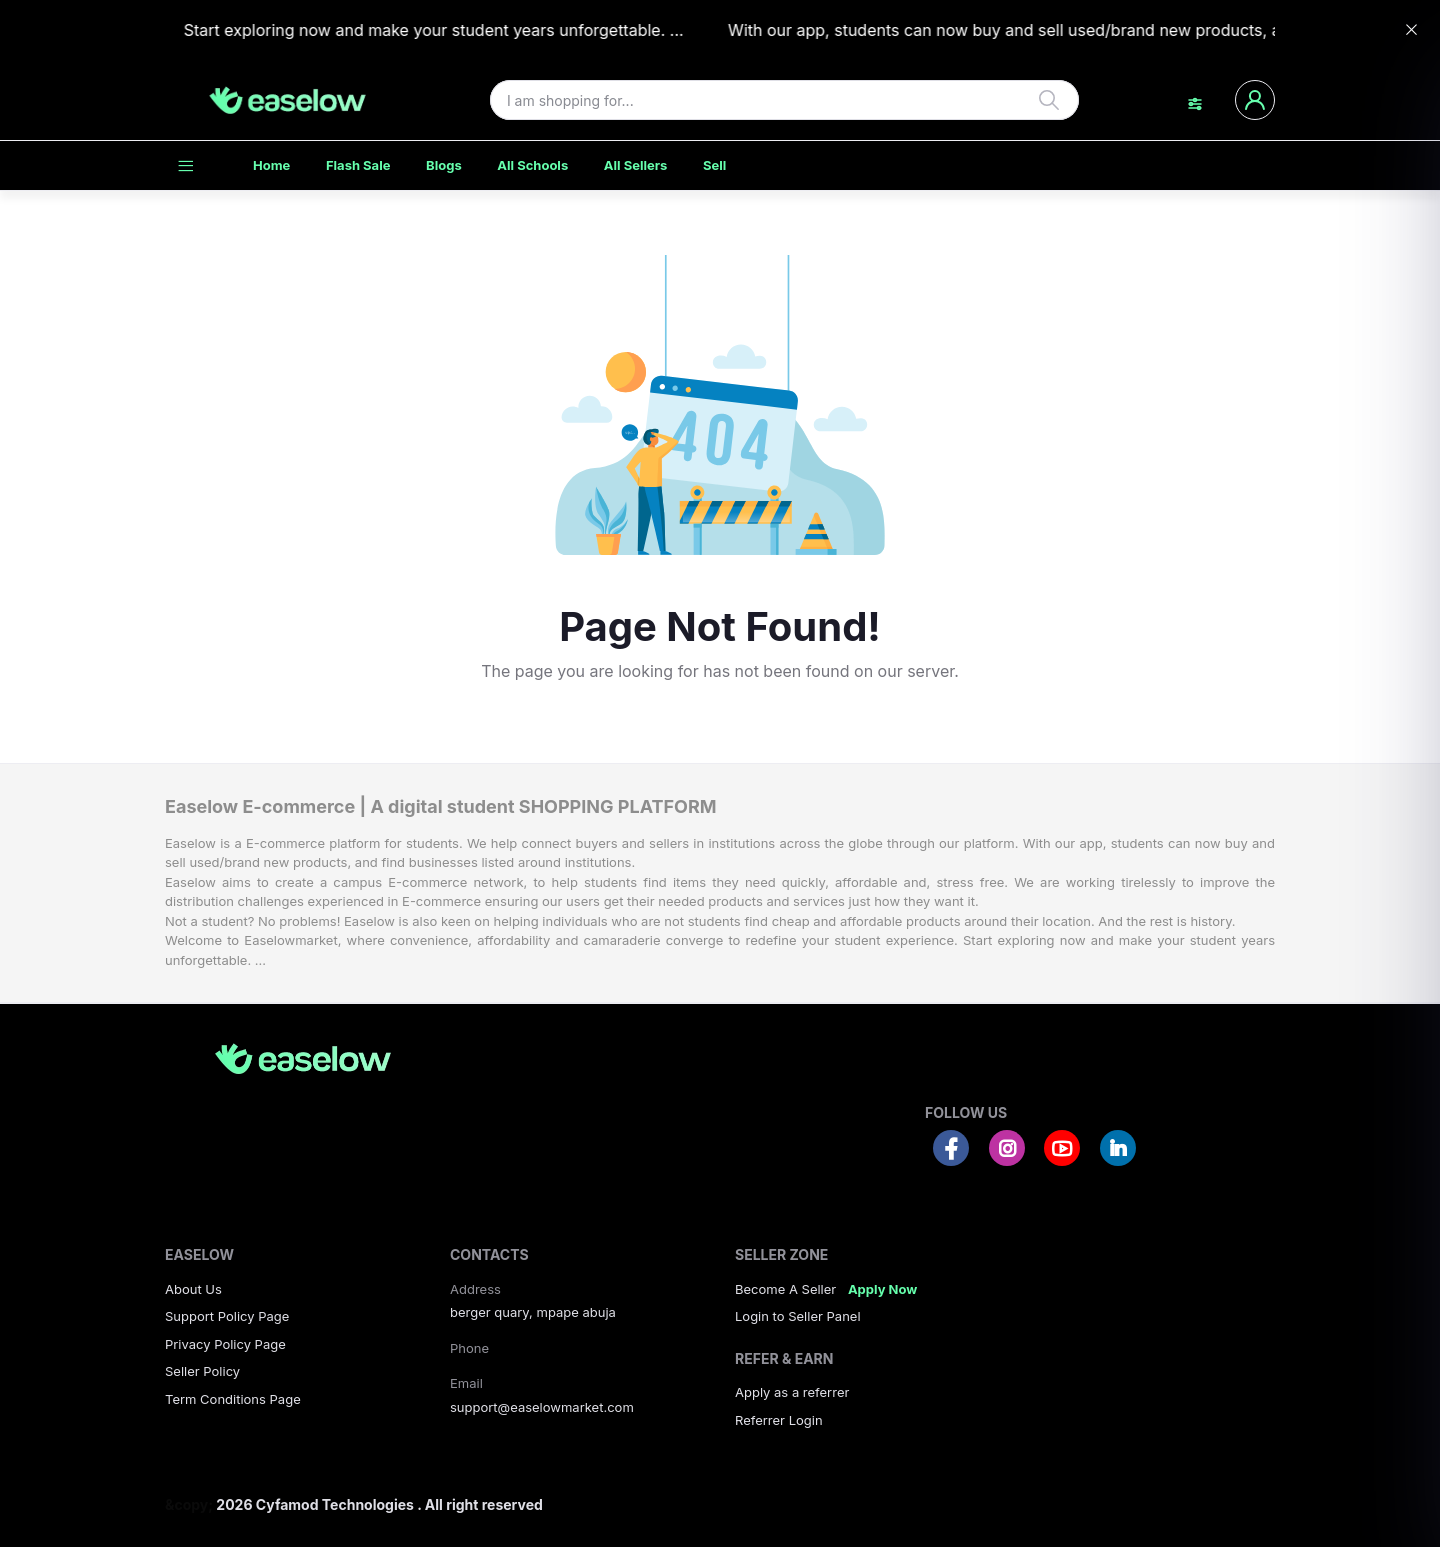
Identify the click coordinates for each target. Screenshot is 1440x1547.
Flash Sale (358, 165)
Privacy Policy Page (225, 1344)
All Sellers (635, 165)
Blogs (444, 165)
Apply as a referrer (792, 1392)
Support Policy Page (227, 1316)
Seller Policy (202, 1371)
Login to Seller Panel (798, 1316)
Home (271, 165)
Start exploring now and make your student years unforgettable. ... (422, 30)
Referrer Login (779, 1420)
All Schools (532, 165)
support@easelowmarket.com (542, 1407)
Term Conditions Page (233, 1399)
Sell (714, 165)
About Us (193, 1289)
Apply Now (882, 1289)
